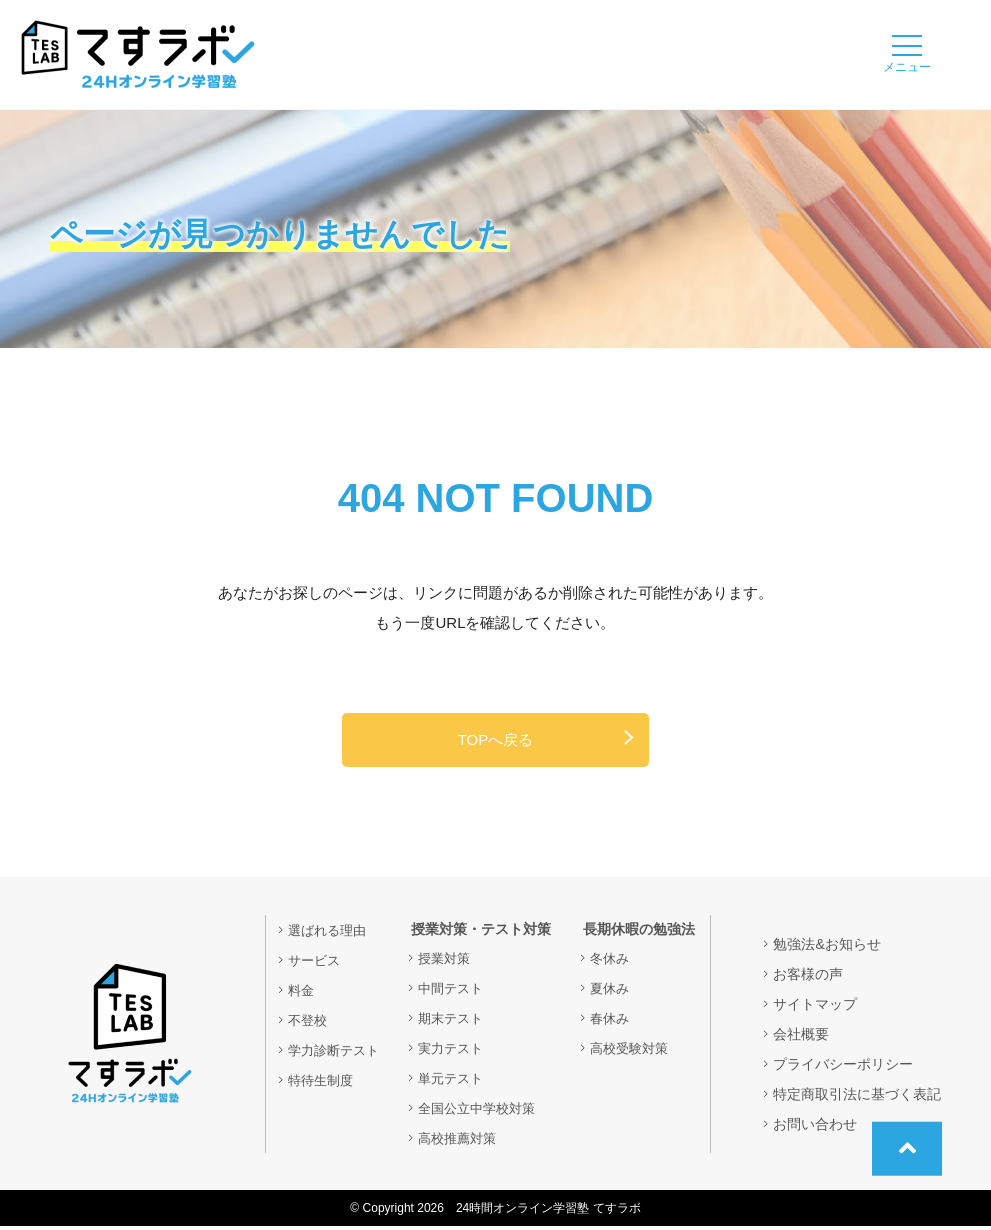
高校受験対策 (632, 1052)
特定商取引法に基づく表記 (857, 1098)
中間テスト (457, 992)
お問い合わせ (815, 1128)
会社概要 (801, 1038)
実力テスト (457, 1052)
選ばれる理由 (330, 934)
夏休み (611, 992)
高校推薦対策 (464, 1142)
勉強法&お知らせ (826, 948)
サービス (316, 964)
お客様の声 (808, 978)
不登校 (309, 1024)
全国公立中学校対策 (485, 1112)
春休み (611, 1022)
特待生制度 (323, 1084)
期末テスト (457, 1022)
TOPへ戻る (496, 741)
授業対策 (450, 962)
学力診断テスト (337, 1054)
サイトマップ (815, 1008)
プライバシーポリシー (843, 1068)
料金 (302, 994)
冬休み (611, 962)
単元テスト (457, 1082)
